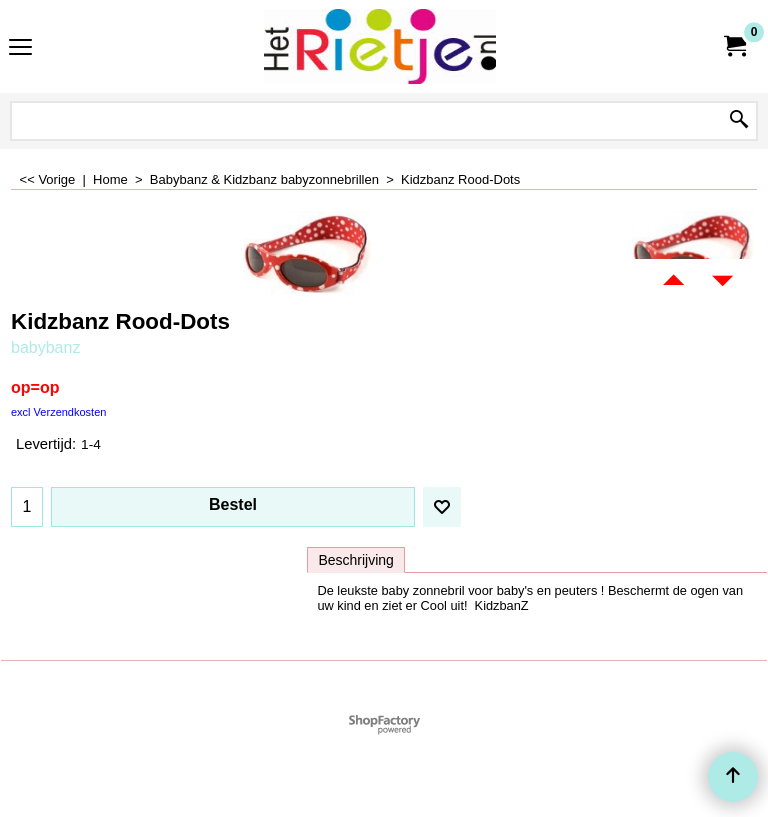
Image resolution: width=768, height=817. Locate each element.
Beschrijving (355, 560)
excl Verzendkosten (58, 412)
